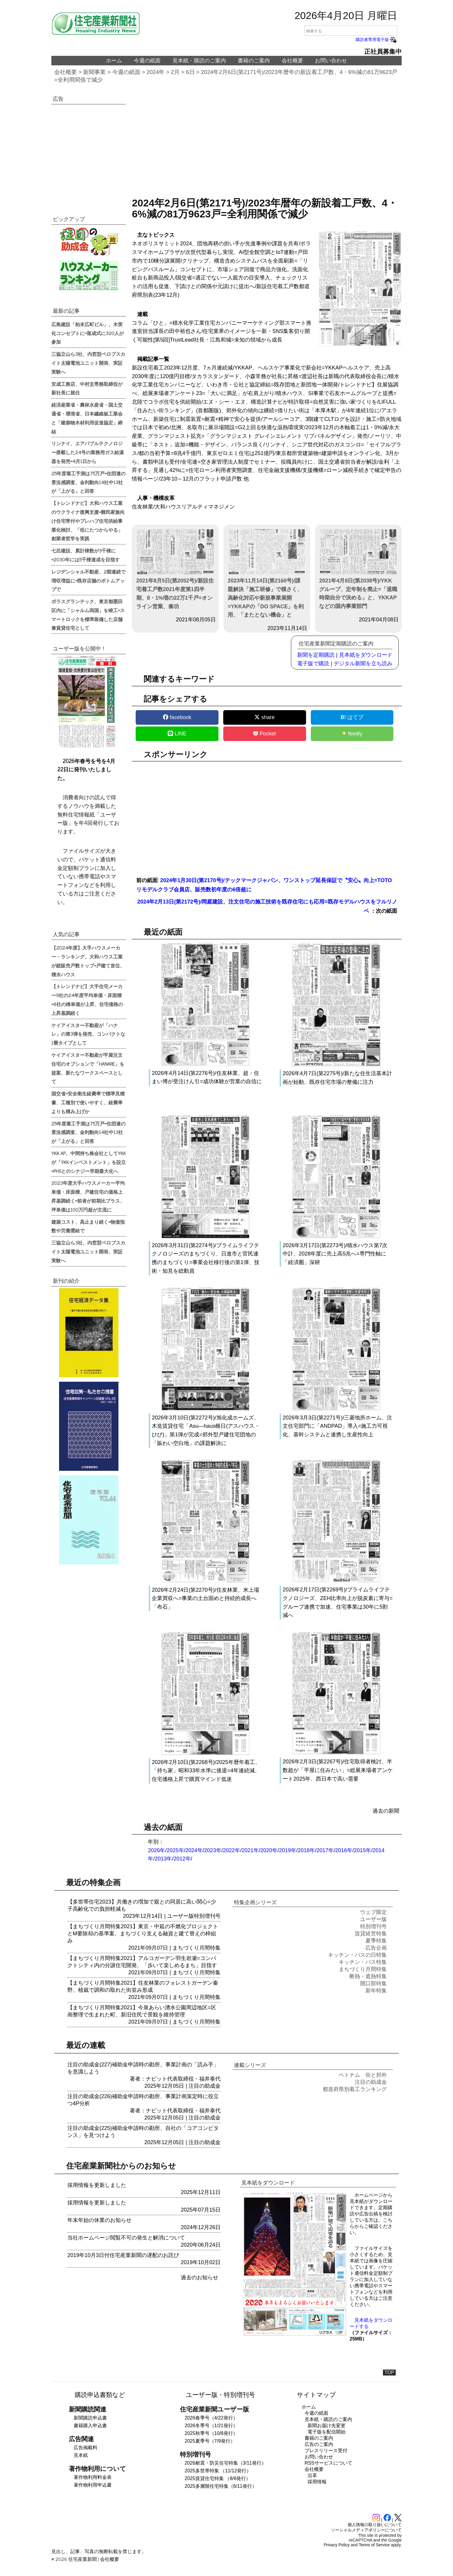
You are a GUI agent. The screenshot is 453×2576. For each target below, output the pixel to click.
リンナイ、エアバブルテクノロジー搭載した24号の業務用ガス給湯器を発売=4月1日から (87, 452)
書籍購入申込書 (90, 2425)
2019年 (287, 1850)
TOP (389, 2372)
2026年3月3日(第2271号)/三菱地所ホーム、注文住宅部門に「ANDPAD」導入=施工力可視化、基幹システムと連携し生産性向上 (337, 1426)
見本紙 (81, 2455)
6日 (190, 72)
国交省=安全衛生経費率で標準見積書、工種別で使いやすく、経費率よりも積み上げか (88, 1102)
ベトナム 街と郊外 (363, 2075)
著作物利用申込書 (93, 2484)
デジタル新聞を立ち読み (363, 663)
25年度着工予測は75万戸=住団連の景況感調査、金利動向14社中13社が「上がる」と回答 (88, 482)
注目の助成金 (205, 2086)
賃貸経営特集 (371, 1934)
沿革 (312, 2475)
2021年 (250, 1850)
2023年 (212, 1850)
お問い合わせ (331, 61)
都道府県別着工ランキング (355, 2089)
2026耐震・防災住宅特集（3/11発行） (225, 2463)
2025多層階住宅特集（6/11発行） (221, 2486)
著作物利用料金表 (93, 2477)
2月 (175, 72)
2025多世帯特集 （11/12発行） (218, 2470)
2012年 (182, 1859)
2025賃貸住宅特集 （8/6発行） (218, 2478)
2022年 (231, 1850)
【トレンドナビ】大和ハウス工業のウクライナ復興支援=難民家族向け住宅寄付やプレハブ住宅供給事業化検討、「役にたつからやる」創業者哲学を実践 (88, 520)
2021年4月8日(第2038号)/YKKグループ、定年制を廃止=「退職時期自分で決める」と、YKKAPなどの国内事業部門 (358, 569)
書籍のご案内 (254, 61)
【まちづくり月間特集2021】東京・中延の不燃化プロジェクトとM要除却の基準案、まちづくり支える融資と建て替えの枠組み (142, 1933)
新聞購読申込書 (90, 2417)
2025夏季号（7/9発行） (210, 2441)
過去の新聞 (386, 1811)
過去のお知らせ (199, 2277)
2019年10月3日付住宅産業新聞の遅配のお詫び (123, 2255)
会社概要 (292, 61)
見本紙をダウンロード (365, 655)
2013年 (163, 1859)
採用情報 (317, 2481)
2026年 (156, 1850)
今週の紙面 (147, 61)
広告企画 (376, 1948)
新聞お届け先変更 (327, 2425)
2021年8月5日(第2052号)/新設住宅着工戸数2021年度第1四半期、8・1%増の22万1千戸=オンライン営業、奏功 (175, 569)
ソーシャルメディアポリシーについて (366, 2530)
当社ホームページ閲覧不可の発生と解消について (126, 2238)
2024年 (156, 72)
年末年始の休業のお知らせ (99, 2220)
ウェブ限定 (373, 1912)
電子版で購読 (313, 663)
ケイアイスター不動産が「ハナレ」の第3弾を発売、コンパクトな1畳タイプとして (88, 1034)
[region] (267, 144)
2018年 (306, 1850)
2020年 (269, 1850)
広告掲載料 (85, 2447)
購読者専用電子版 (376, 39)
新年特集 (376, 1991)
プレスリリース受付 (326, 2450)
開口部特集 (373, 1983)
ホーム (114, 61)
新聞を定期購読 (316, 655)
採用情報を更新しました (96, 2185)
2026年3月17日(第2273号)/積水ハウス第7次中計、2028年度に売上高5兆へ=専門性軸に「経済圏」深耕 (335, 1254)
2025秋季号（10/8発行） (211, 2433)
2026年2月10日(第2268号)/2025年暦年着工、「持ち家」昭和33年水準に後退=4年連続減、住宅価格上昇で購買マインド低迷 (206, 1770)
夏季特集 (376, 1941)
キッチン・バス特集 (363, 1962)
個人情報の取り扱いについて (375, 2524)
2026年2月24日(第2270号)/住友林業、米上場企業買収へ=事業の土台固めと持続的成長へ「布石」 (205, 1598)
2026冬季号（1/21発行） (211, 2425)
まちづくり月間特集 (196, 1948)
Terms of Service (374, 2544)
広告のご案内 (319, 2444)
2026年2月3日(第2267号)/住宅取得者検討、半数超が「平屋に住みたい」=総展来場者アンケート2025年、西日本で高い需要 (338, 1770)
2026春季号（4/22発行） (211, 2417)
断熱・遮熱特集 (368, 1976)
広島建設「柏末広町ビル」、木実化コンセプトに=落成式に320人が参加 (87, 333)
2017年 (325, 1850)
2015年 (362, 1850)
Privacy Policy (337, 2544)
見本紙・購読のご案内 (199, 61)
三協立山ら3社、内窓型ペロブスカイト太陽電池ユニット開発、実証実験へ (88, 362)
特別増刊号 (207, 1916)
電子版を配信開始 (327, 2431)
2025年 (175, 1850)
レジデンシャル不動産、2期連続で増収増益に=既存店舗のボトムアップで (88, 580)
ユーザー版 (180, 1916)
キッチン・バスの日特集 (357, 1955)
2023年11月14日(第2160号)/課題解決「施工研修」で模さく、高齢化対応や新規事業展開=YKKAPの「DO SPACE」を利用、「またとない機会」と (267, 573)
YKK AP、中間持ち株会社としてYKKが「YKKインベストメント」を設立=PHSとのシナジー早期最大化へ (88, 1162)
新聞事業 (94, 72)
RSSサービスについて (328, 2463)
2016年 (343, 1850)
